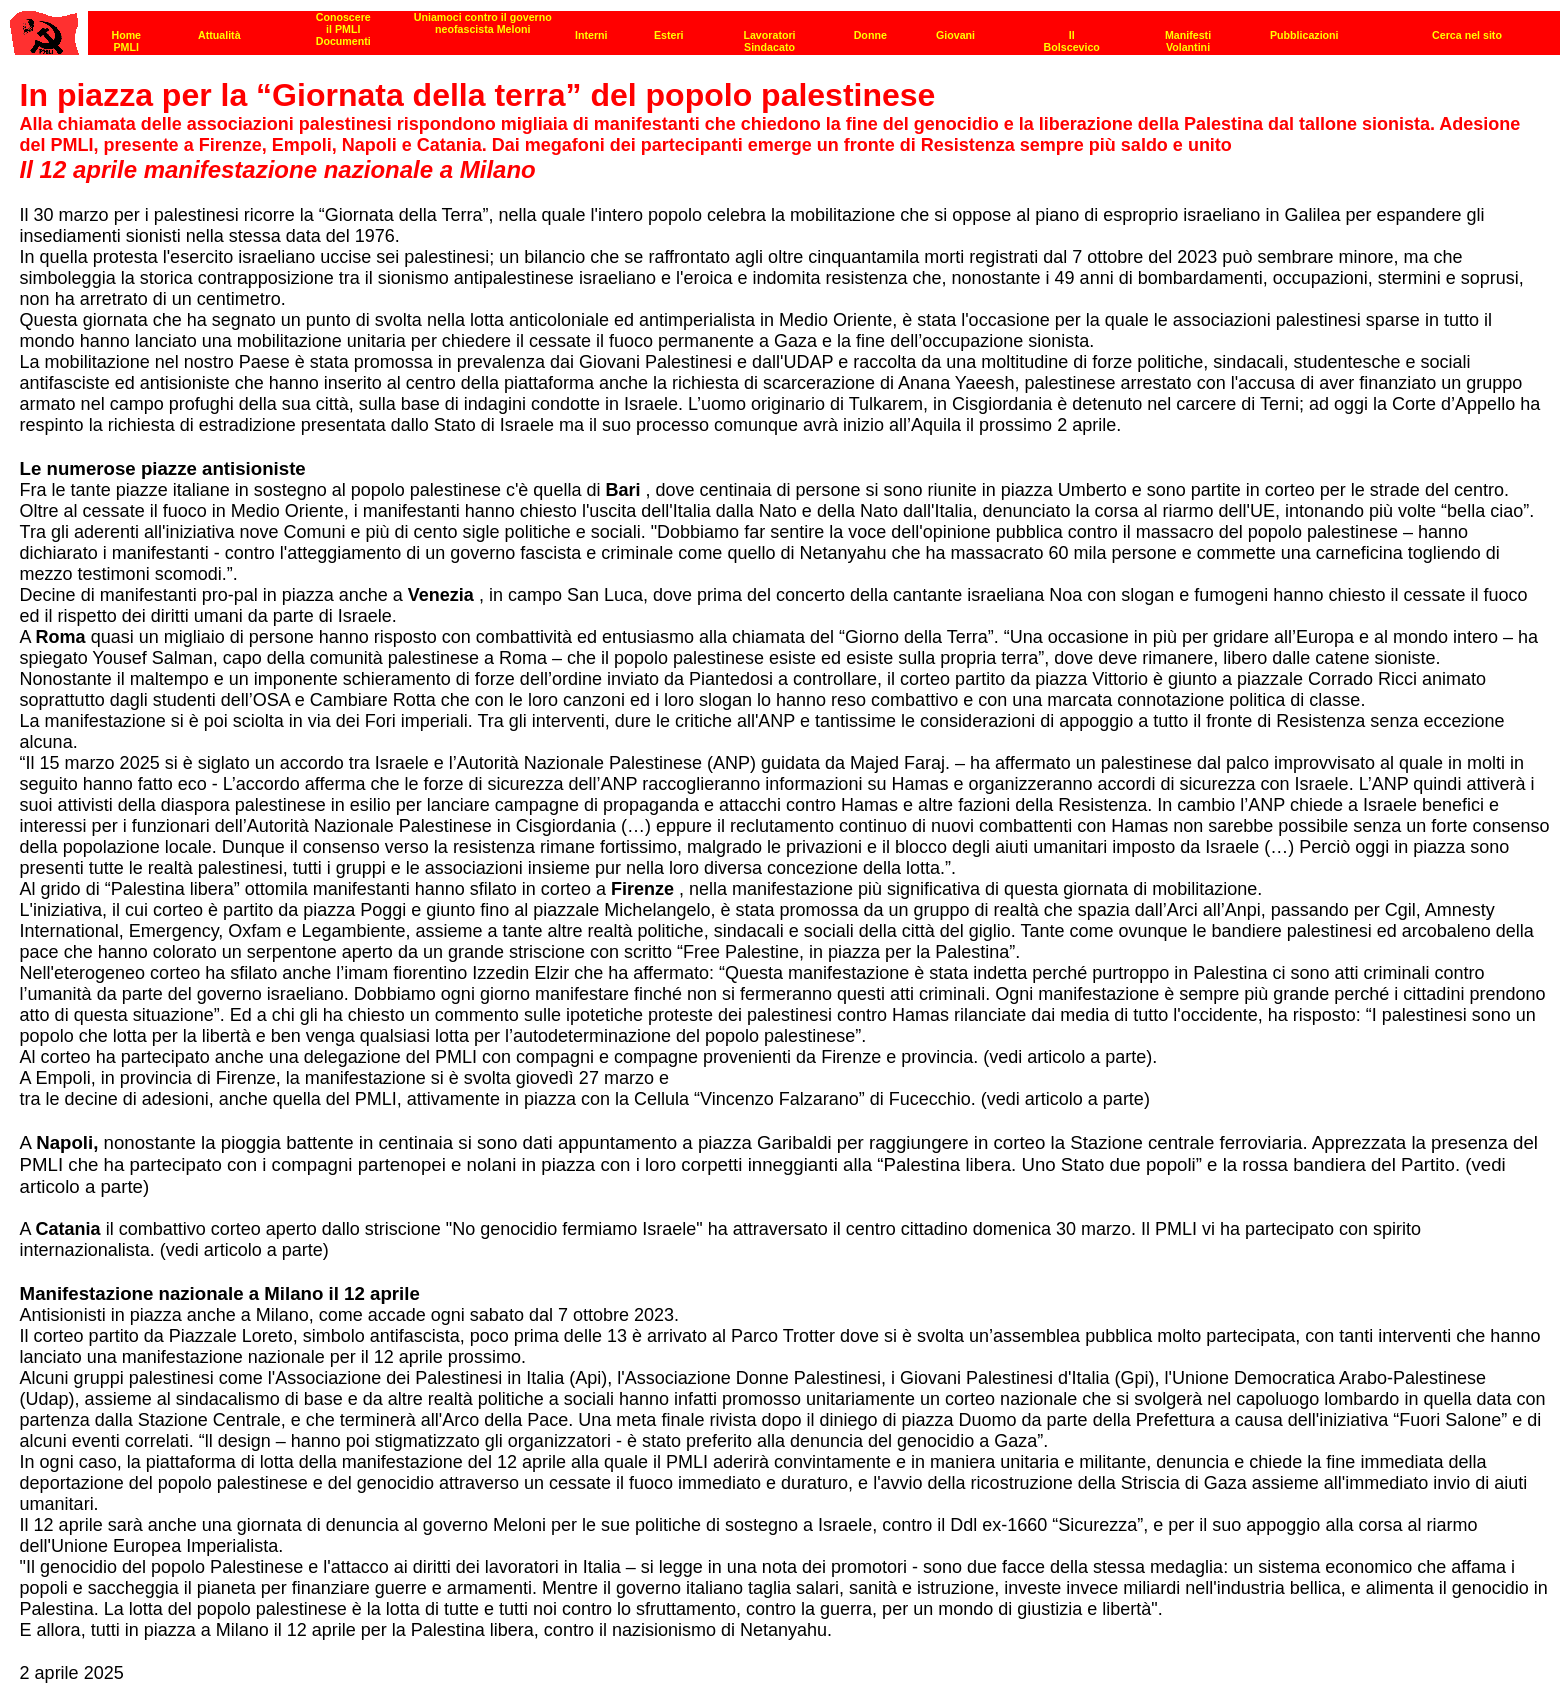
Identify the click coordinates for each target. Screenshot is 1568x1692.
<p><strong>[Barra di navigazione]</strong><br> (785, 27)
